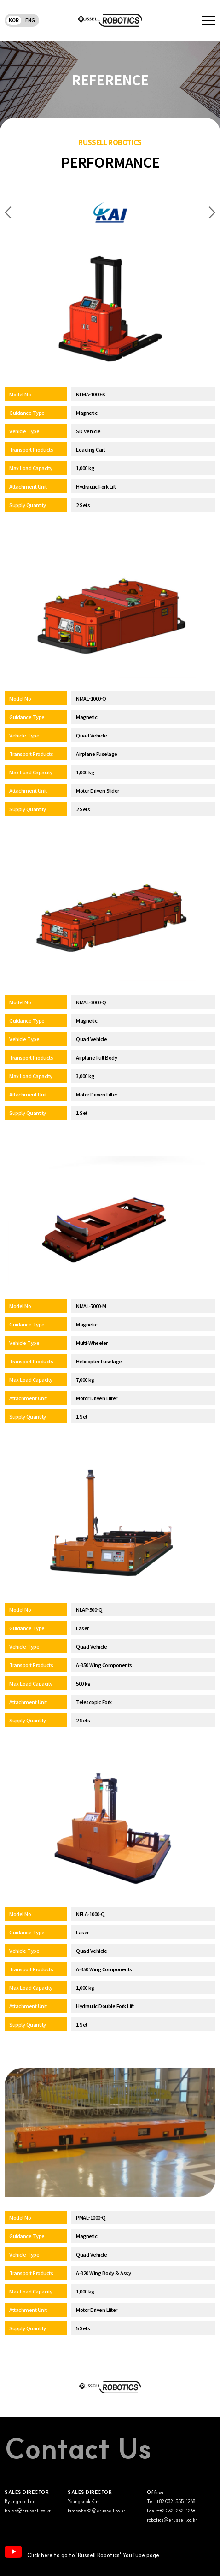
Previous (8, 212)
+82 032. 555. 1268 (175, 2502)
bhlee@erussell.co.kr (28, 2511)
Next (211, 212)
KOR (14, 20)
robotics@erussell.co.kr (172, 2520)
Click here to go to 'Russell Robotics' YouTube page (82, 2552)
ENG (30, 20)
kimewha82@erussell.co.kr (96, 2511)
